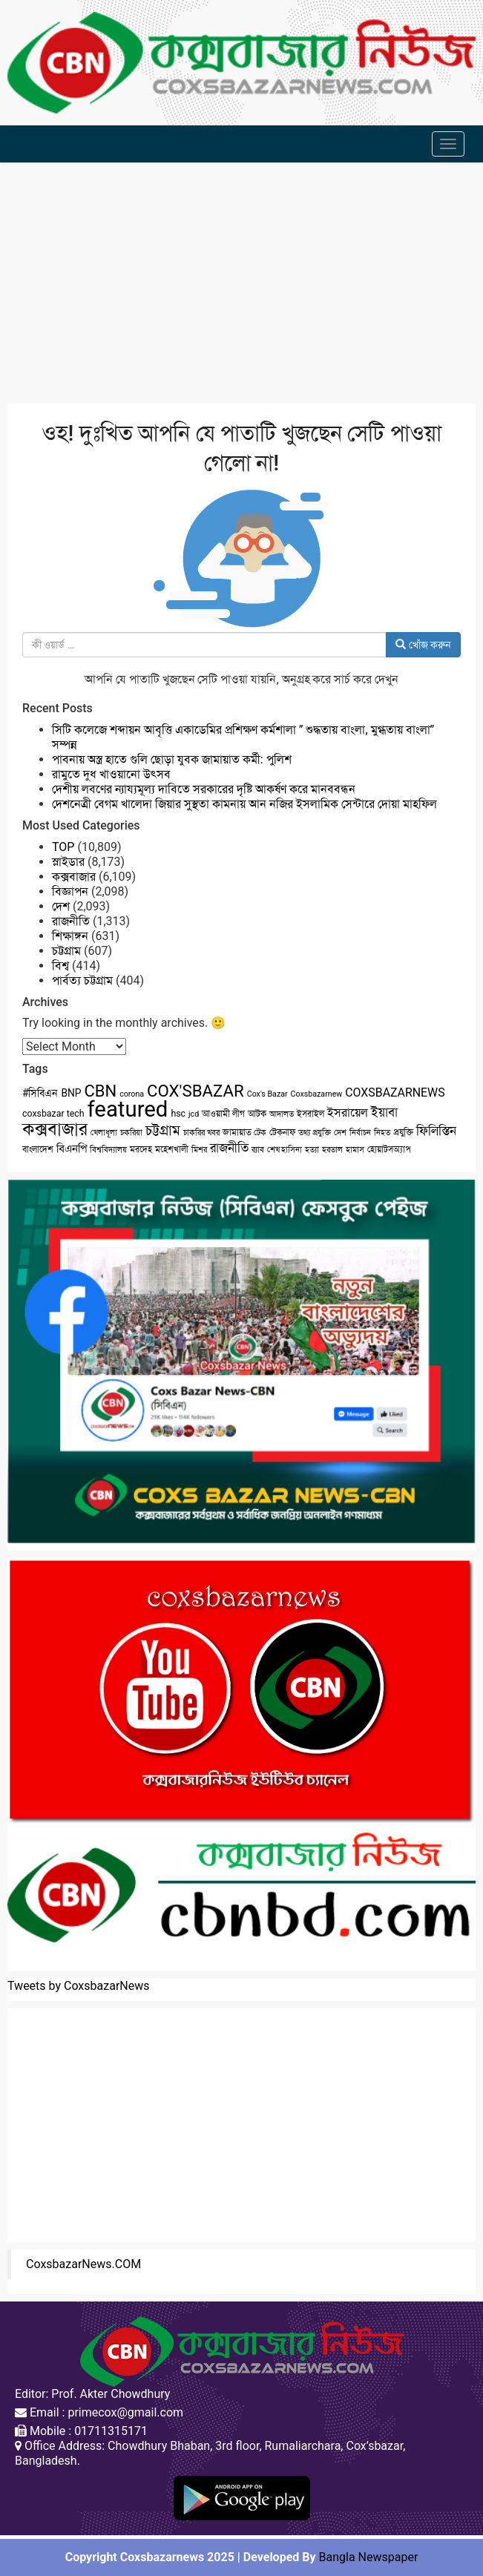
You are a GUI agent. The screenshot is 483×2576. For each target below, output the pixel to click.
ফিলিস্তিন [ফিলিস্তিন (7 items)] (436, 1131)
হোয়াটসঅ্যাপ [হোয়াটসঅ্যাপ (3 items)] (389, 1149)
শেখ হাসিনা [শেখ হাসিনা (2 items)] (285, 1149)
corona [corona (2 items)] (131, 1094)
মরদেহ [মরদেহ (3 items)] (141, 1149)
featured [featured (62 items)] (128, 1109)
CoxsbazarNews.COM (83, 2264)
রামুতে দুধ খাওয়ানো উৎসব (111, 774)
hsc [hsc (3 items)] (178, 1113)
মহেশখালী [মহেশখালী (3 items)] (171, 1149)
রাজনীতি (71, 921)
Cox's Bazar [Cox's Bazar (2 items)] (267, 1094)
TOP (63, 847)
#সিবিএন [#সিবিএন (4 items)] (40, 1093)
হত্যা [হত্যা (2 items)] (312, 1149)
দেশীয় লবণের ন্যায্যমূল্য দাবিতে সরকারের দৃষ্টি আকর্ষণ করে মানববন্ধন (203, 789)
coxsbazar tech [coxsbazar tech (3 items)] (53, 1113)
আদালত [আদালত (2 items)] (281, 1114)
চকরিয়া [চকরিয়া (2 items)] (131, 1132)
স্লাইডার (68, 862)
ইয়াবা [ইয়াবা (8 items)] (384, 1112)
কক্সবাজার (74, 877)
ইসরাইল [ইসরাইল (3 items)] (310, 1113)
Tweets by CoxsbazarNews (78, 1986)
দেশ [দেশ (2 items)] (340, 1132)
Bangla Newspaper (368, 2557)
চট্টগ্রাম (66, 951)
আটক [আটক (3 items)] (257, 1113)
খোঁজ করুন (423, 645)
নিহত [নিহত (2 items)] (382, 1132)
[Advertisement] (241, 285)
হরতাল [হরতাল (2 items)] (332, 1149)
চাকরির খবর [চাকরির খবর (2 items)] (201, 1132)
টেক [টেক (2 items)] (260, 1132)
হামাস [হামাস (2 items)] (355, 1149)
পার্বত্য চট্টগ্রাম (82, 980)
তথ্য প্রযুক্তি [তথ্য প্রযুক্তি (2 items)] (314, 1132)
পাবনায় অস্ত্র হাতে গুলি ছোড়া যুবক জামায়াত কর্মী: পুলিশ (172, 759)
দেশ (61, 906)
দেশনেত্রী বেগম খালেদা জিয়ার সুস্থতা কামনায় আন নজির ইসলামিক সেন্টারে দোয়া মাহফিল (244, 804)
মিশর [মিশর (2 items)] (199, 1149)
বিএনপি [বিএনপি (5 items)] (71, 1148)
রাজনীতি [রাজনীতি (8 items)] (229, 1147)
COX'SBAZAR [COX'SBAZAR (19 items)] (195, 1090)
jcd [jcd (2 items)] (193, 1114)
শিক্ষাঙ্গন (70, 936)
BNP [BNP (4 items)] (71, 1093)
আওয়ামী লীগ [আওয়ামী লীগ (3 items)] (223, 1113)
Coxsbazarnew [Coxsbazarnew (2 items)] (317, 1094)
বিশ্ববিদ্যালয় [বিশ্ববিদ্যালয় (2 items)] (108, 1149)
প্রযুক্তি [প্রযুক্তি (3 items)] (403, 1132)
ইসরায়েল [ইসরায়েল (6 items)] (347, 1112)
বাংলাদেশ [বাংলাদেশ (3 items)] (37, 1149)
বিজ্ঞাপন (70, 891)
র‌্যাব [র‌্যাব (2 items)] (258, 1149)
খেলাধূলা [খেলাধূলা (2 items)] (104, 1132)
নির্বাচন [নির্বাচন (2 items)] (360, 1132)
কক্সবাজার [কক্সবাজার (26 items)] (55, 1129)
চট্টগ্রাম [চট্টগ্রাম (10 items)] (162, 1131)
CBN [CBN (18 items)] (101, 1091)
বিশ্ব (60, 966)
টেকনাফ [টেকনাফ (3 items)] (282, 1132)
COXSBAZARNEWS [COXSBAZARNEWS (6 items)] (394, 1092)
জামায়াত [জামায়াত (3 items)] (237, 1132)
